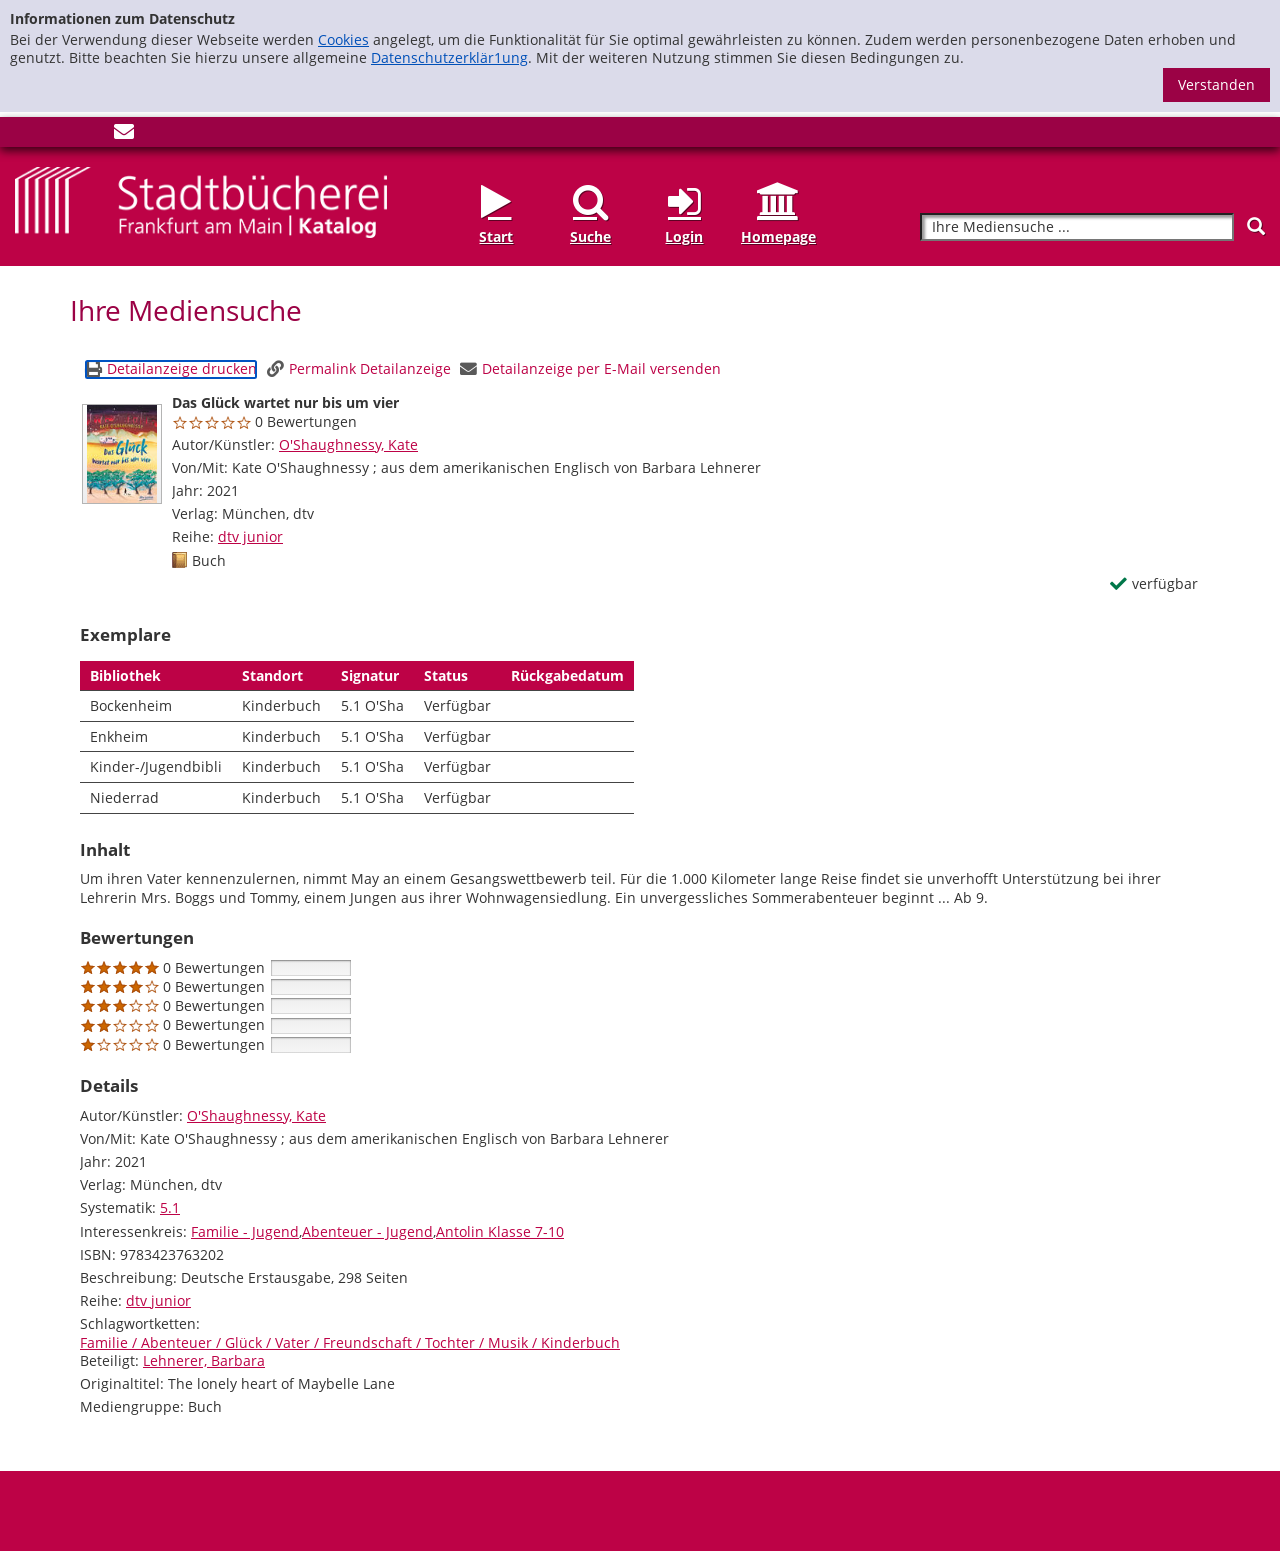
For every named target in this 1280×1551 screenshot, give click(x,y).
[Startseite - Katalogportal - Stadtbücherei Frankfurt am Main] (201, 200)
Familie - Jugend (245, 1231)
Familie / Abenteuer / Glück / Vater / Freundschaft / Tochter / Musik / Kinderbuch (350, 1342)
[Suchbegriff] (1077, 227)
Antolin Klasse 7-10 (500, 1231)
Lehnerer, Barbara (204, 1360)
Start (496, 236)
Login (684, 236)
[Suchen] (1256, 226)
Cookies (343, 39)
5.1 (170, 1207)
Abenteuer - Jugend (367, 1231)
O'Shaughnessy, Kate (348, 444)
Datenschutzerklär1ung (449, 57)
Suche (590, 236)
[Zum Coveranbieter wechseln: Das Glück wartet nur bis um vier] (122, 454)
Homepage (778, 236)
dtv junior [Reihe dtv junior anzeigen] (250, 536)
